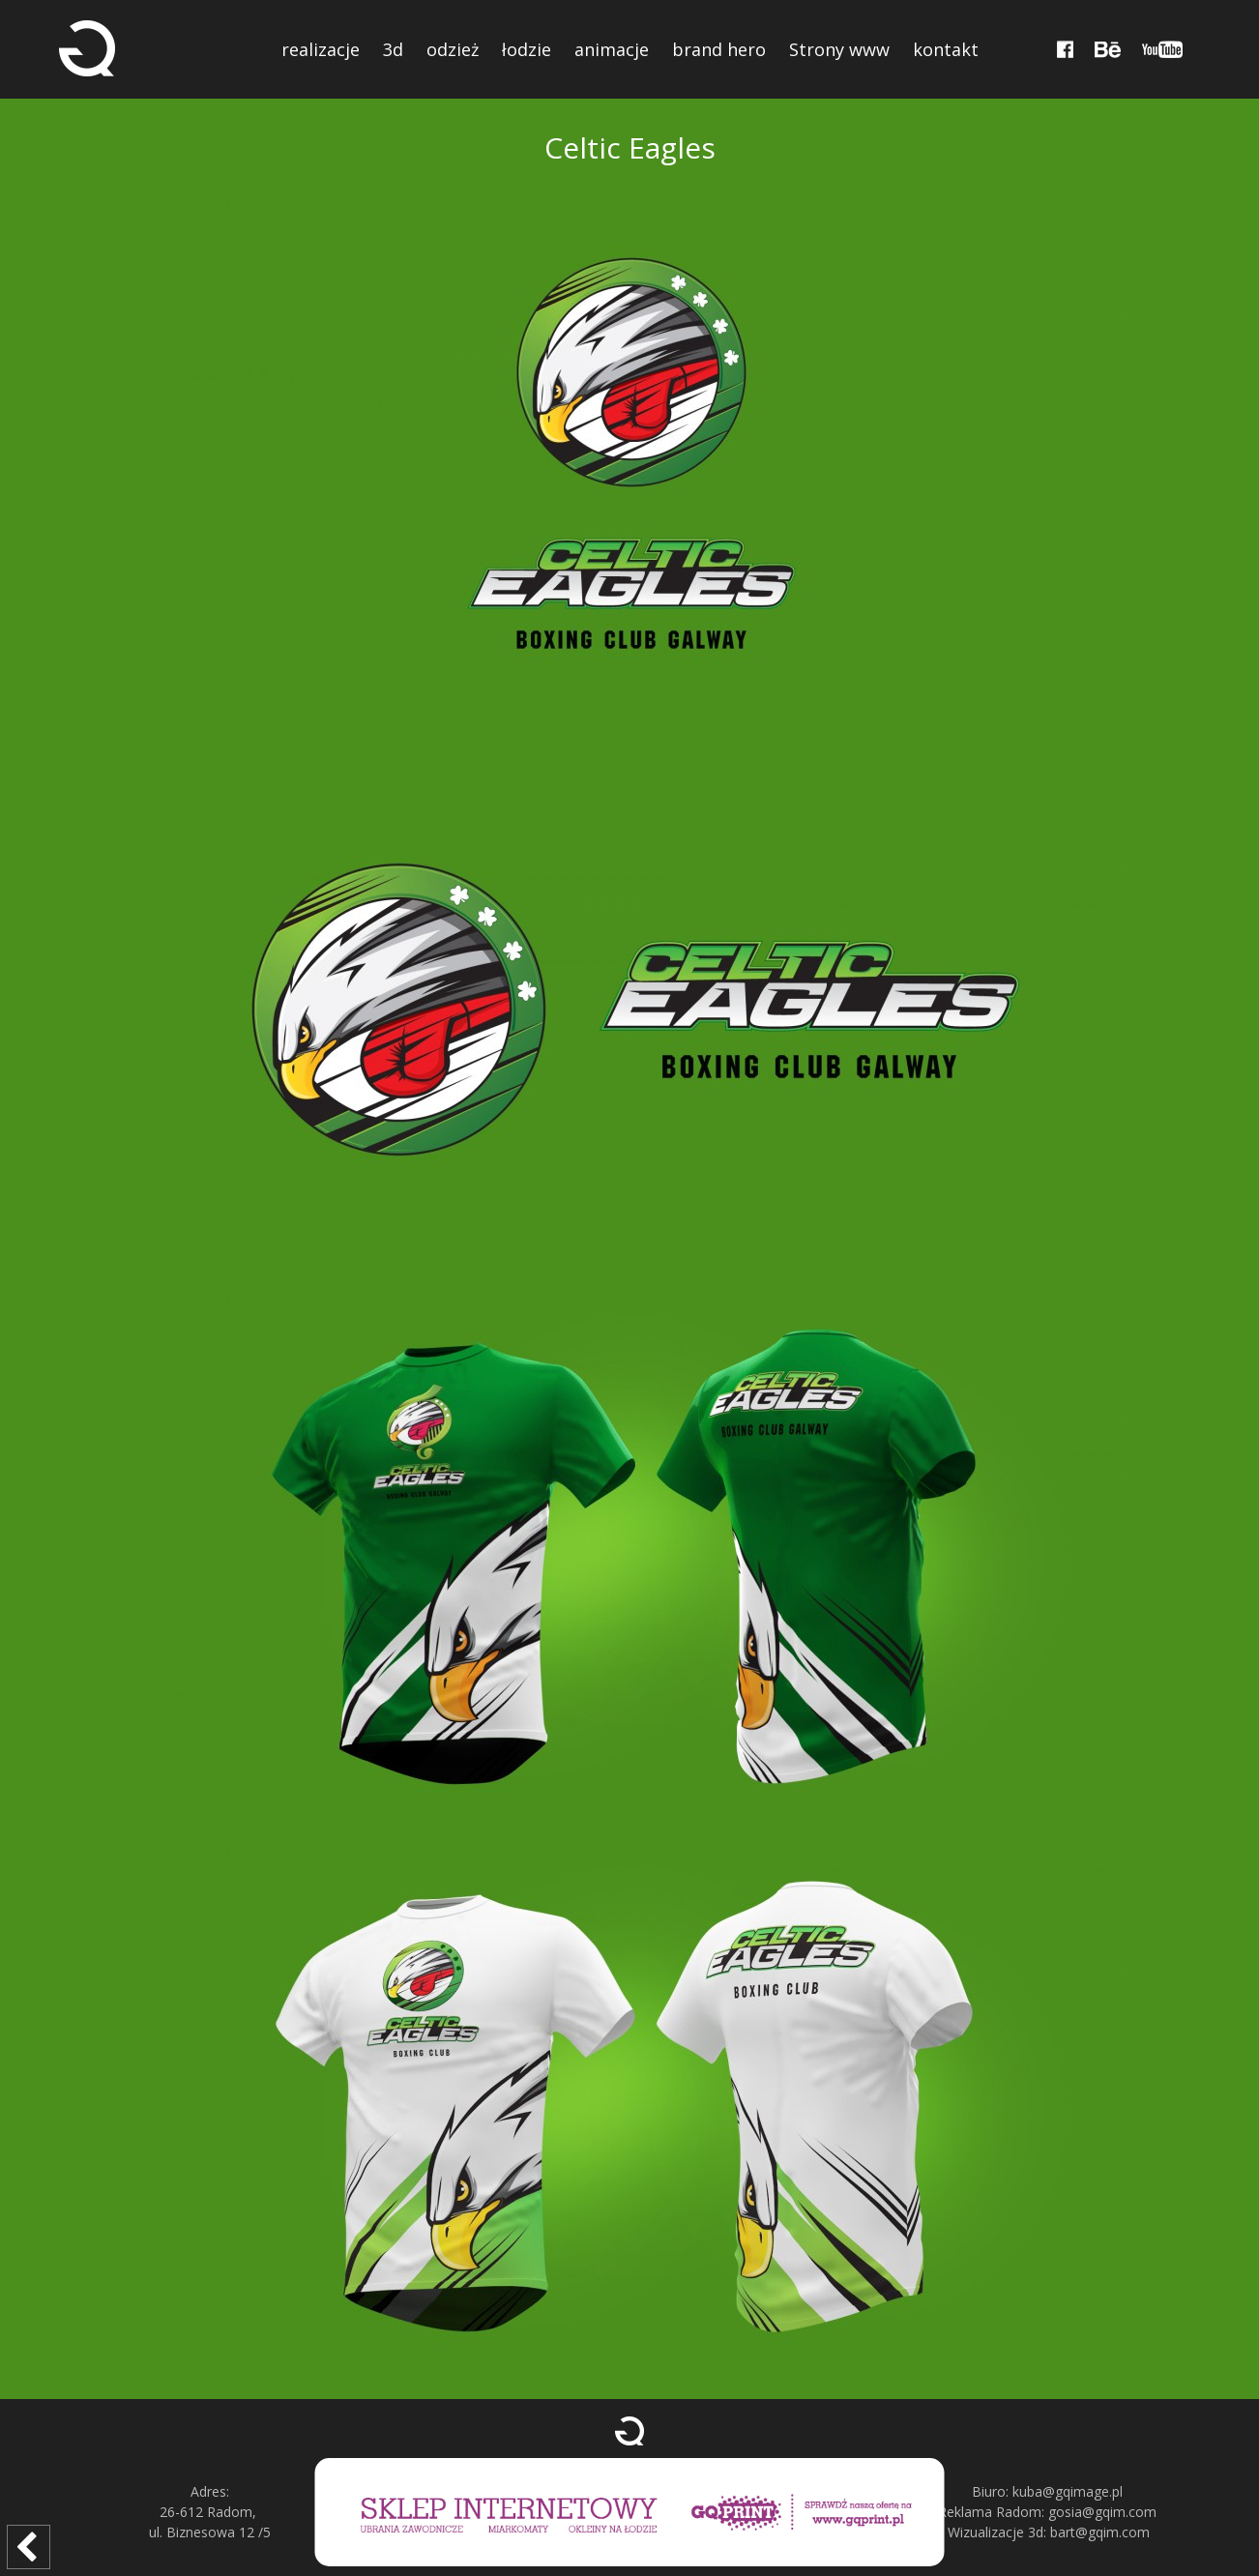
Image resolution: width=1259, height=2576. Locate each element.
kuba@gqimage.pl (1067, 2491)
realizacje (320, 49)
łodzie (526, 49)
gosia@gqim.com (1102, 2512)
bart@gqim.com (1100, 2532)
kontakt (946, 49)
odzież (452, 49)
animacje (611, 49)
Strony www (839, 49)
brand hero (719, 49)
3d (393, 49)
